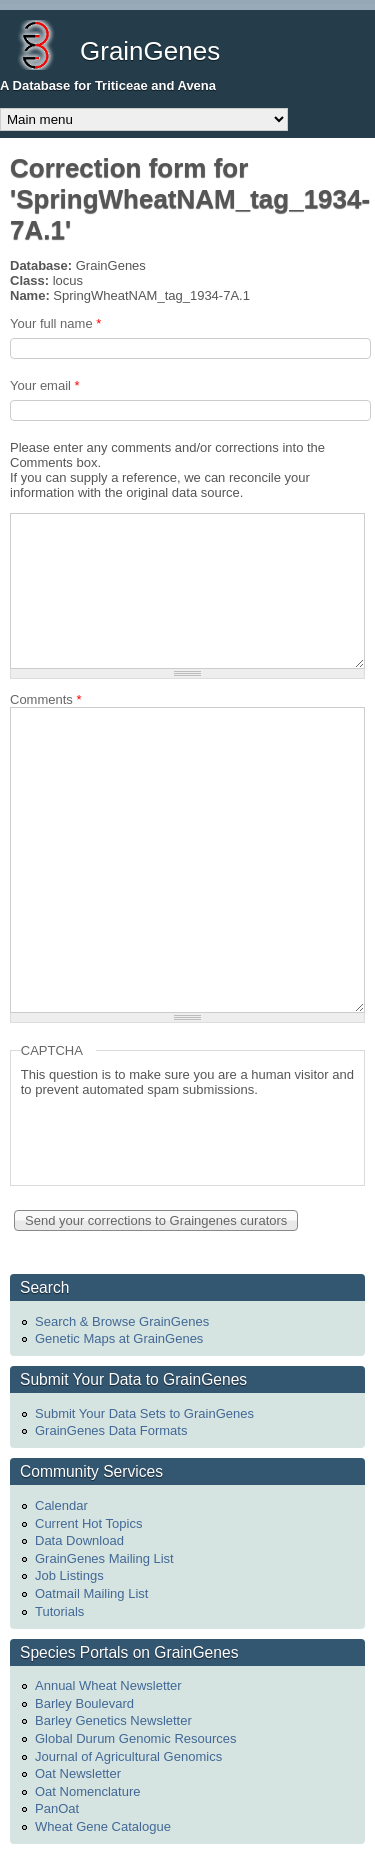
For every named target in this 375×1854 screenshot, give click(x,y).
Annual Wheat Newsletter (108, 1685)
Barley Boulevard (84, 1703)
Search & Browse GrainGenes (122, 1321)
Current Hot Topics (88, 1523)
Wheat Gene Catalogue (103, 1826)
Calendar (61, 1505)
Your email (45, 385)
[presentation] (173, 1136)
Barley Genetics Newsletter (113, 1720)
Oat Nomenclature (88, 1791)
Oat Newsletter (78, 1773)
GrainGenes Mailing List (104, 1558)
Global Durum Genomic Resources (136, 1738)
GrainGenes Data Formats (111, 1430)
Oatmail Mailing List (91, 1593)
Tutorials (59, 1611)
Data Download (79, 1540)
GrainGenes (150, 51)
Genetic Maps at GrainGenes (119, 1338)
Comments (46, 699)
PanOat (57, 1808)
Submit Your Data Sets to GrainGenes (144, 1413)
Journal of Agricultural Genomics (128, 1756)
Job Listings (69, 1575)
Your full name (55, 323)
